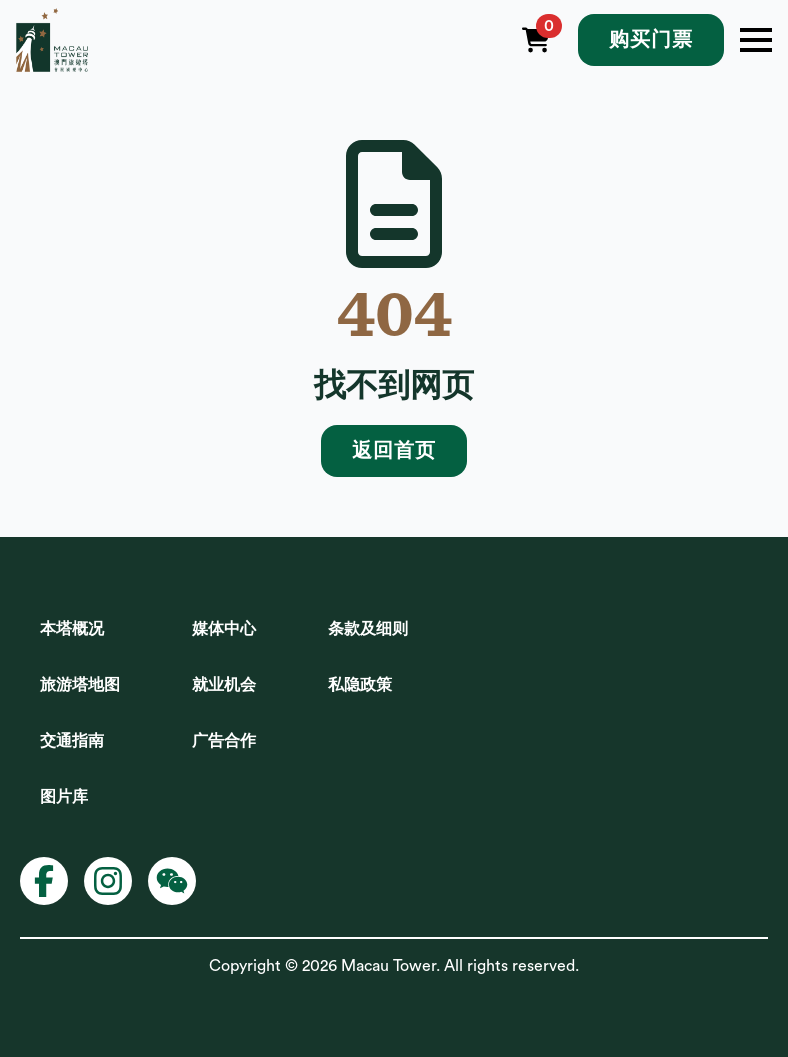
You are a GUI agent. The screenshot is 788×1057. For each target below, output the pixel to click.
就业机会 (224, 685)
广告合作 (224, 741)
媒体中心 (224, 629)
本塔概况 (72, 629)
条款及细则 (368, 629)
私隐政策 (360, 685)
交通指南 (72, 741)
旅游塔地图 (80, 685)
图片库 (64, 797)
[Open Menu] (756, 40)
